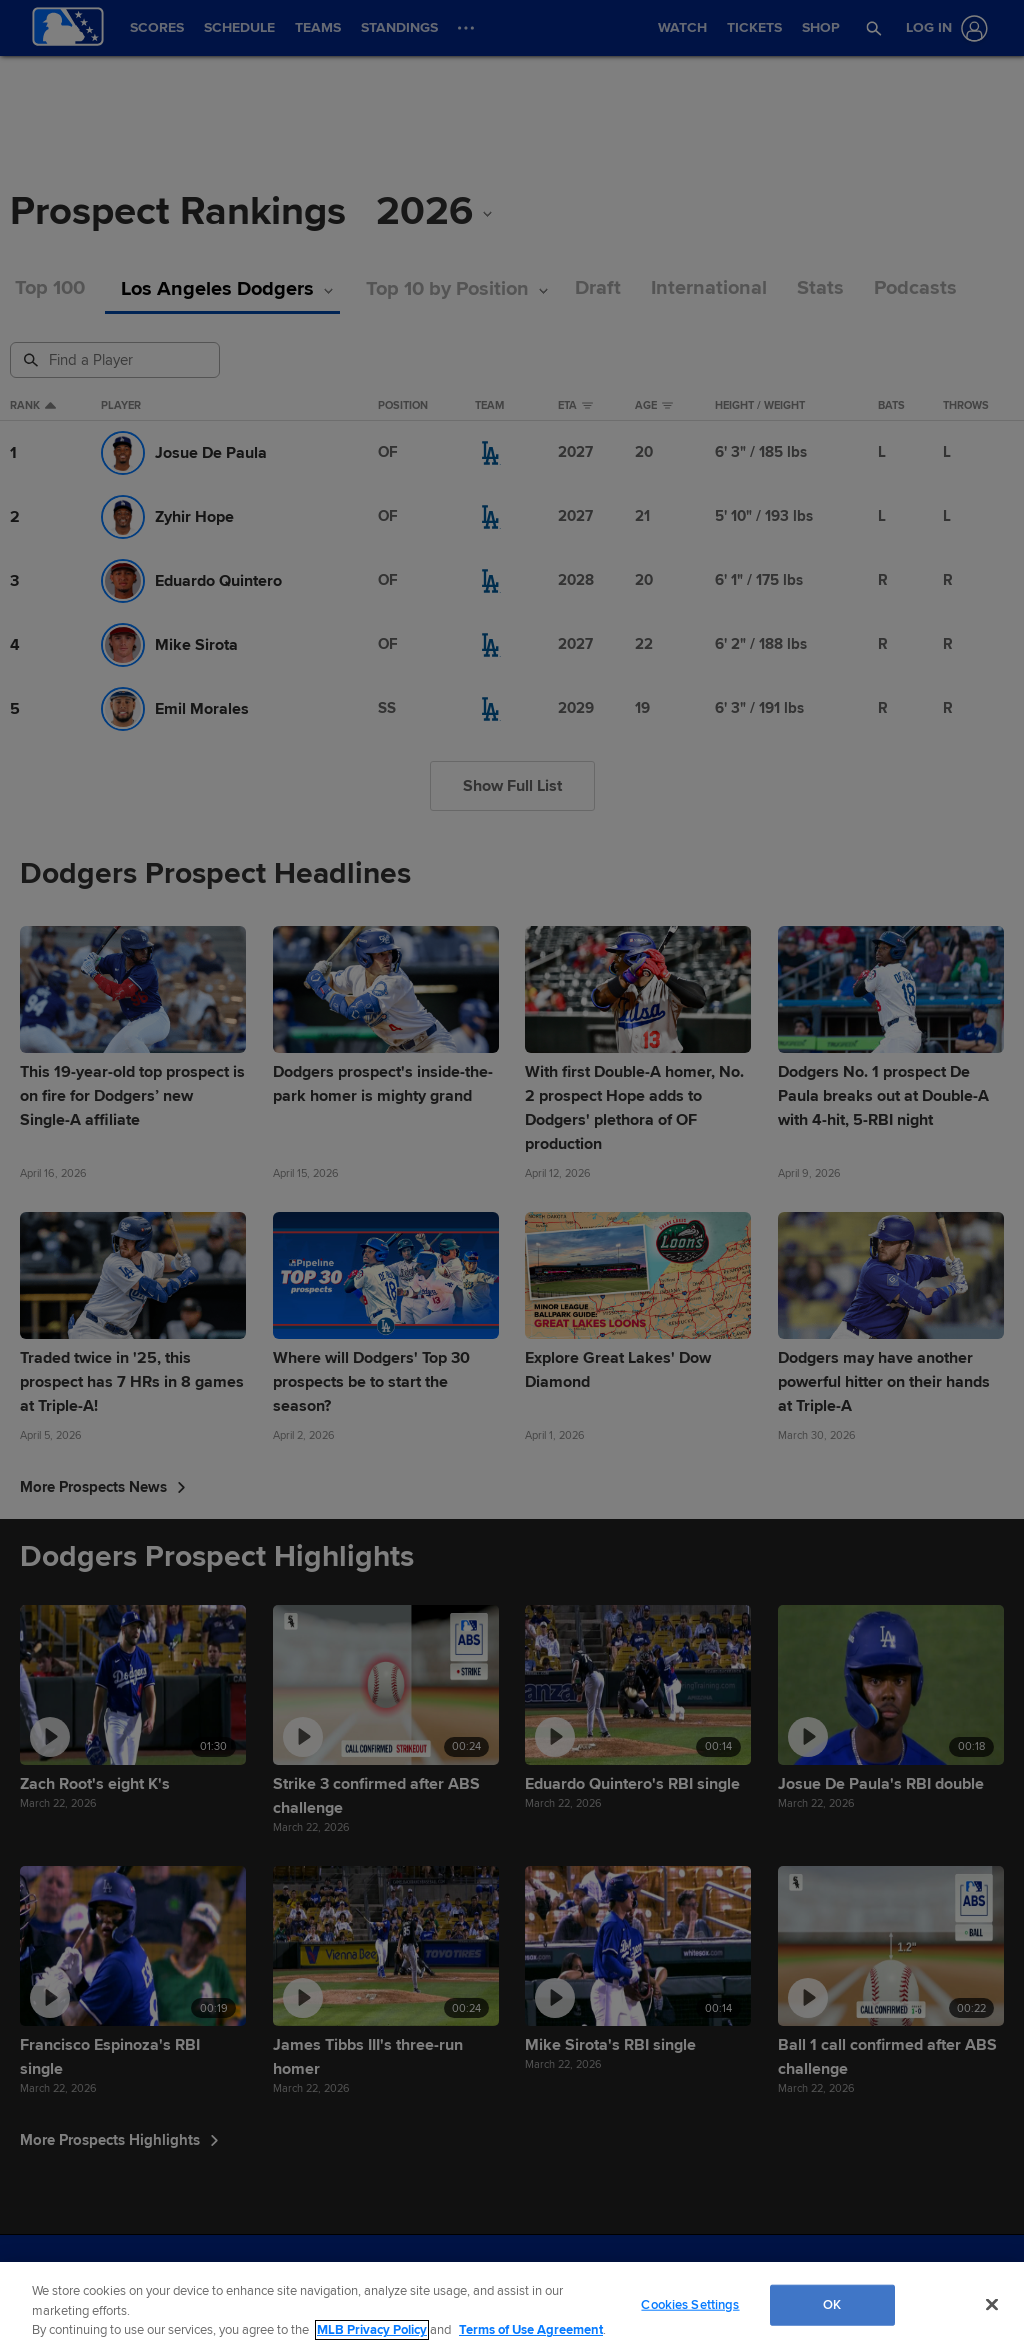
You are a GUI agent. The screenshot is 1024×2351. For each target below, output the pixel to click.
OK (832, 2304)
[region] (512, 2306)
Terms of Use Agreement (531, 2330)
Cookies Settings (690, 2304)
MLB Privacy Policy (372, 2330)
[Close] (992, 2304)
